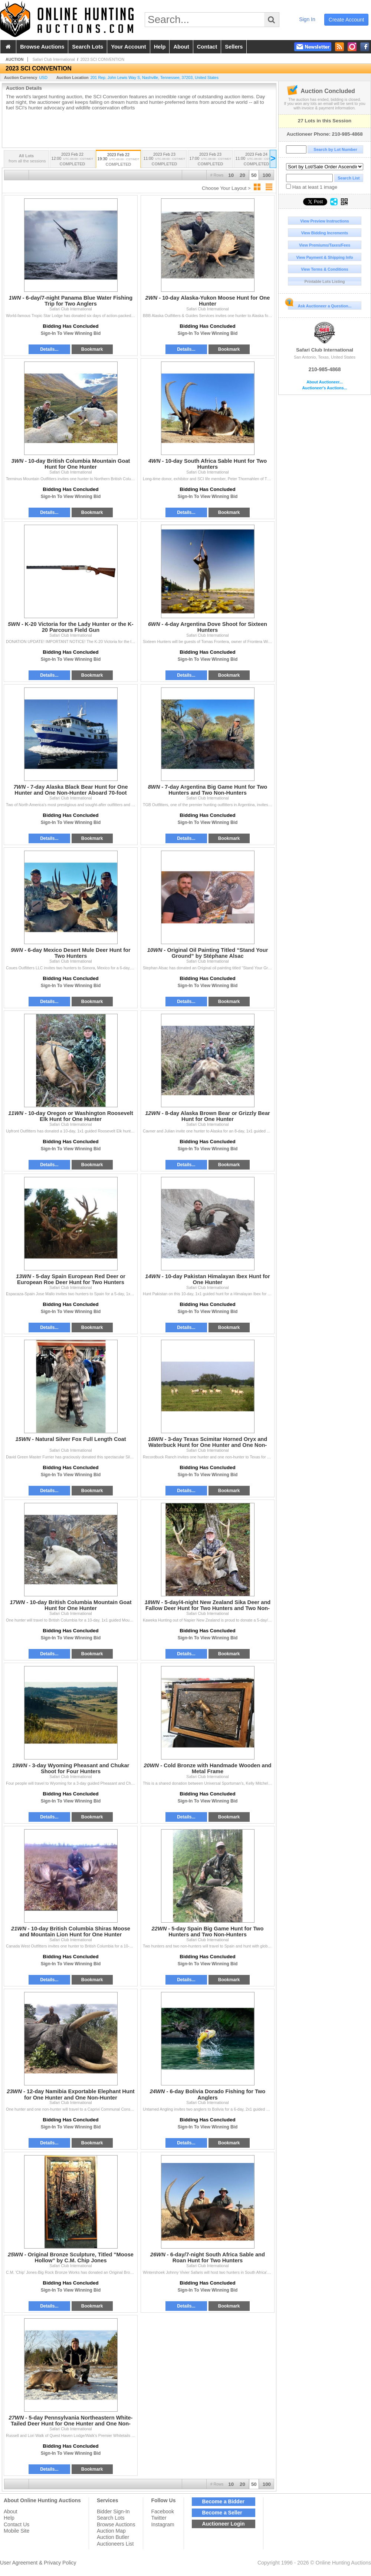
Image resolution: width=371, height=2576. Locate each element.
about (181, 47)
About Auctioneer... (324, 382)
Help (9, 2518)
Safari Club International (325, 337)
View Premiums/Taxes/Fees (324, 245)
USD (43, 77)
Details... (49, 349)
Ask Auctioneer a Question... (319, 304)
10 (231, 175)
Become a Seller (222, 2513)
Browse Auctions (116, 2524)
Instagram (162, 2524)
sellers (234, 47)
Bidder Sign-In (113, 2511)
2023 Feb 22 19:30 (118, 160)
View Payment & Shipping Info (324, 257)
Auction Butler (113, 2537)
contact (207, 47)
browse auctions (42, 47)
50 (254, 175)
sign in (307, 19)
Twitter (158, 2518)
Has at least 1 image (311, 187)
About (10, 2511)
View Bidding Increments (324, 233)
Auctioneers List (115, 2544)
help (160, 47)
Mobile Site (16, 2531)
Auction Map (111, 2531)
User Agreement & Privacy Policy (38, 2563)
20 (242, 175)
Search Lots (111, 2518)
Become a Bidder (223, 2501)
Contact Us (16, 2524)
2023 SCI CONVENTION (102, 59)
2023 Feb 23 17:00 (210, 159)
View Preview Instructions (324, 221)
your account (128, 47)
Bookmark (92, 349)
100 (267, 175)
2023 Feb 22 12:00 (72, 159)
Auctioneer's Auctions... (324, 388)
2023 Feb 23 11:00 (164, 159)
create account (346, 20)
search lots (87, 47)
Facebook (162, 2511)
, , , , (155, 77)
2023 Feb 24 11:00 (256, 159)
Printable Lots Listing (325, 281)
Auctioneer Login (223, 2524)
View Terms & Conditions (324, 269)
